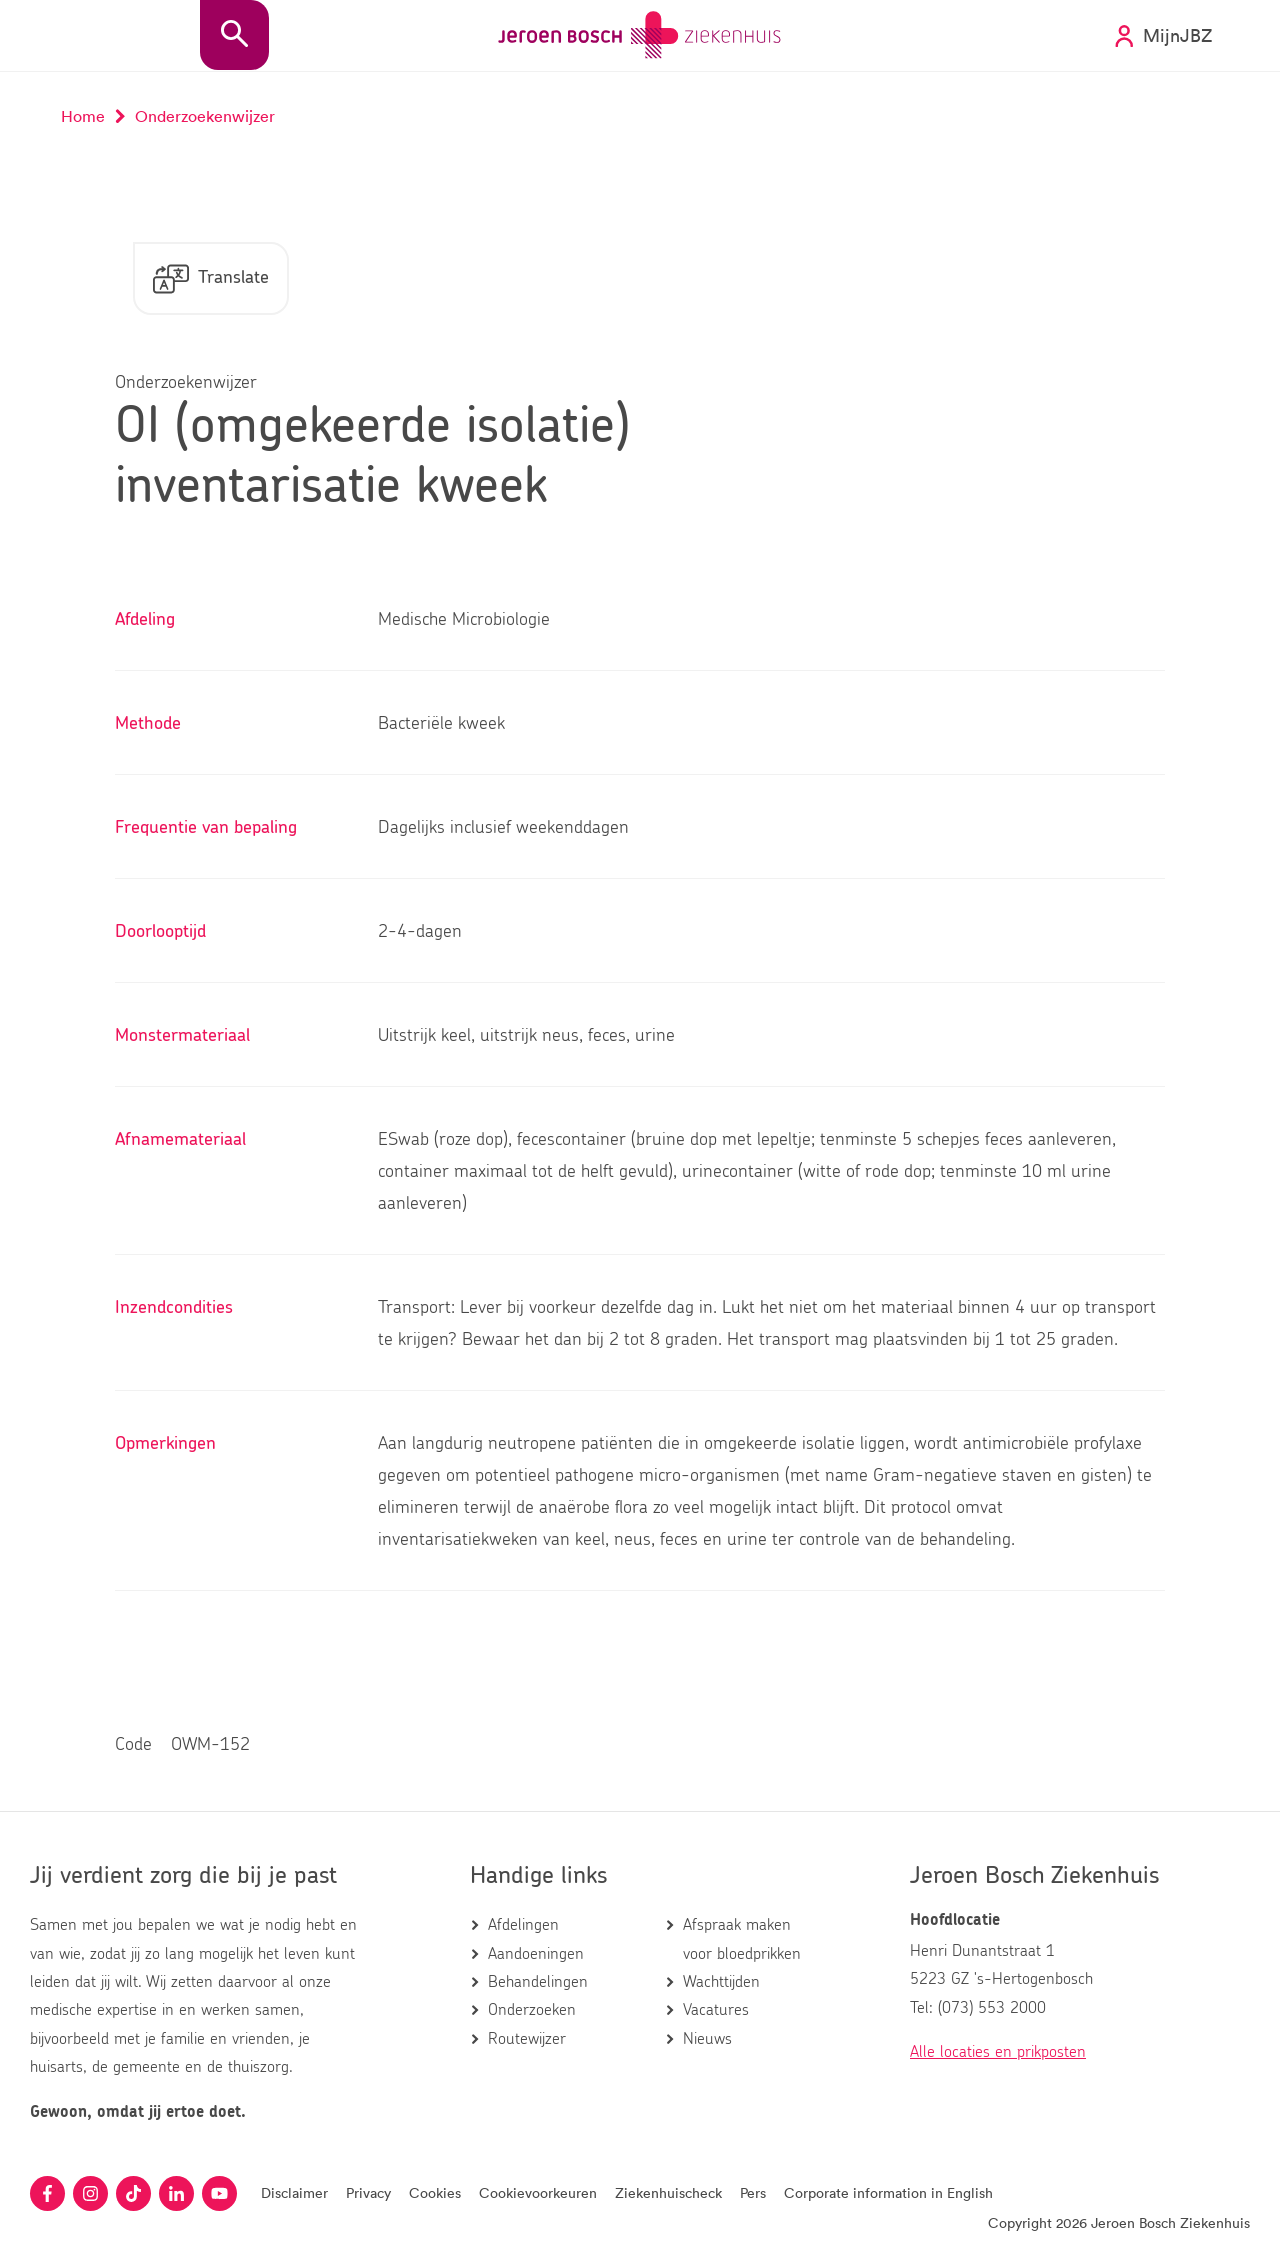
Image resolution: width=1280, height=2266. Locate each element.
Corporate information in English (888, 2192)
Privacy (368, 2192)
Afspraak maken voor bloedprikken (742, 1939)
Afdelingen (523, 1925)
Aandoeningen (536, 1954)
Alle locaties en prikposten (998, 2052)
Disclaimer (294, 2192)
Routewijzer (527, 2039)
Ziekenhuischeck (668, 2192)
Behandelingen (538, 1982)
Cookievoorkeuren (538, 2192)
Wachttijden (721, 1982)
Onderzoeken (532, 2010)
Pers (753, 2192)
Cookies (435, 2192)
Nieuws (707, 2039)
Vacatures (716, 2010)
